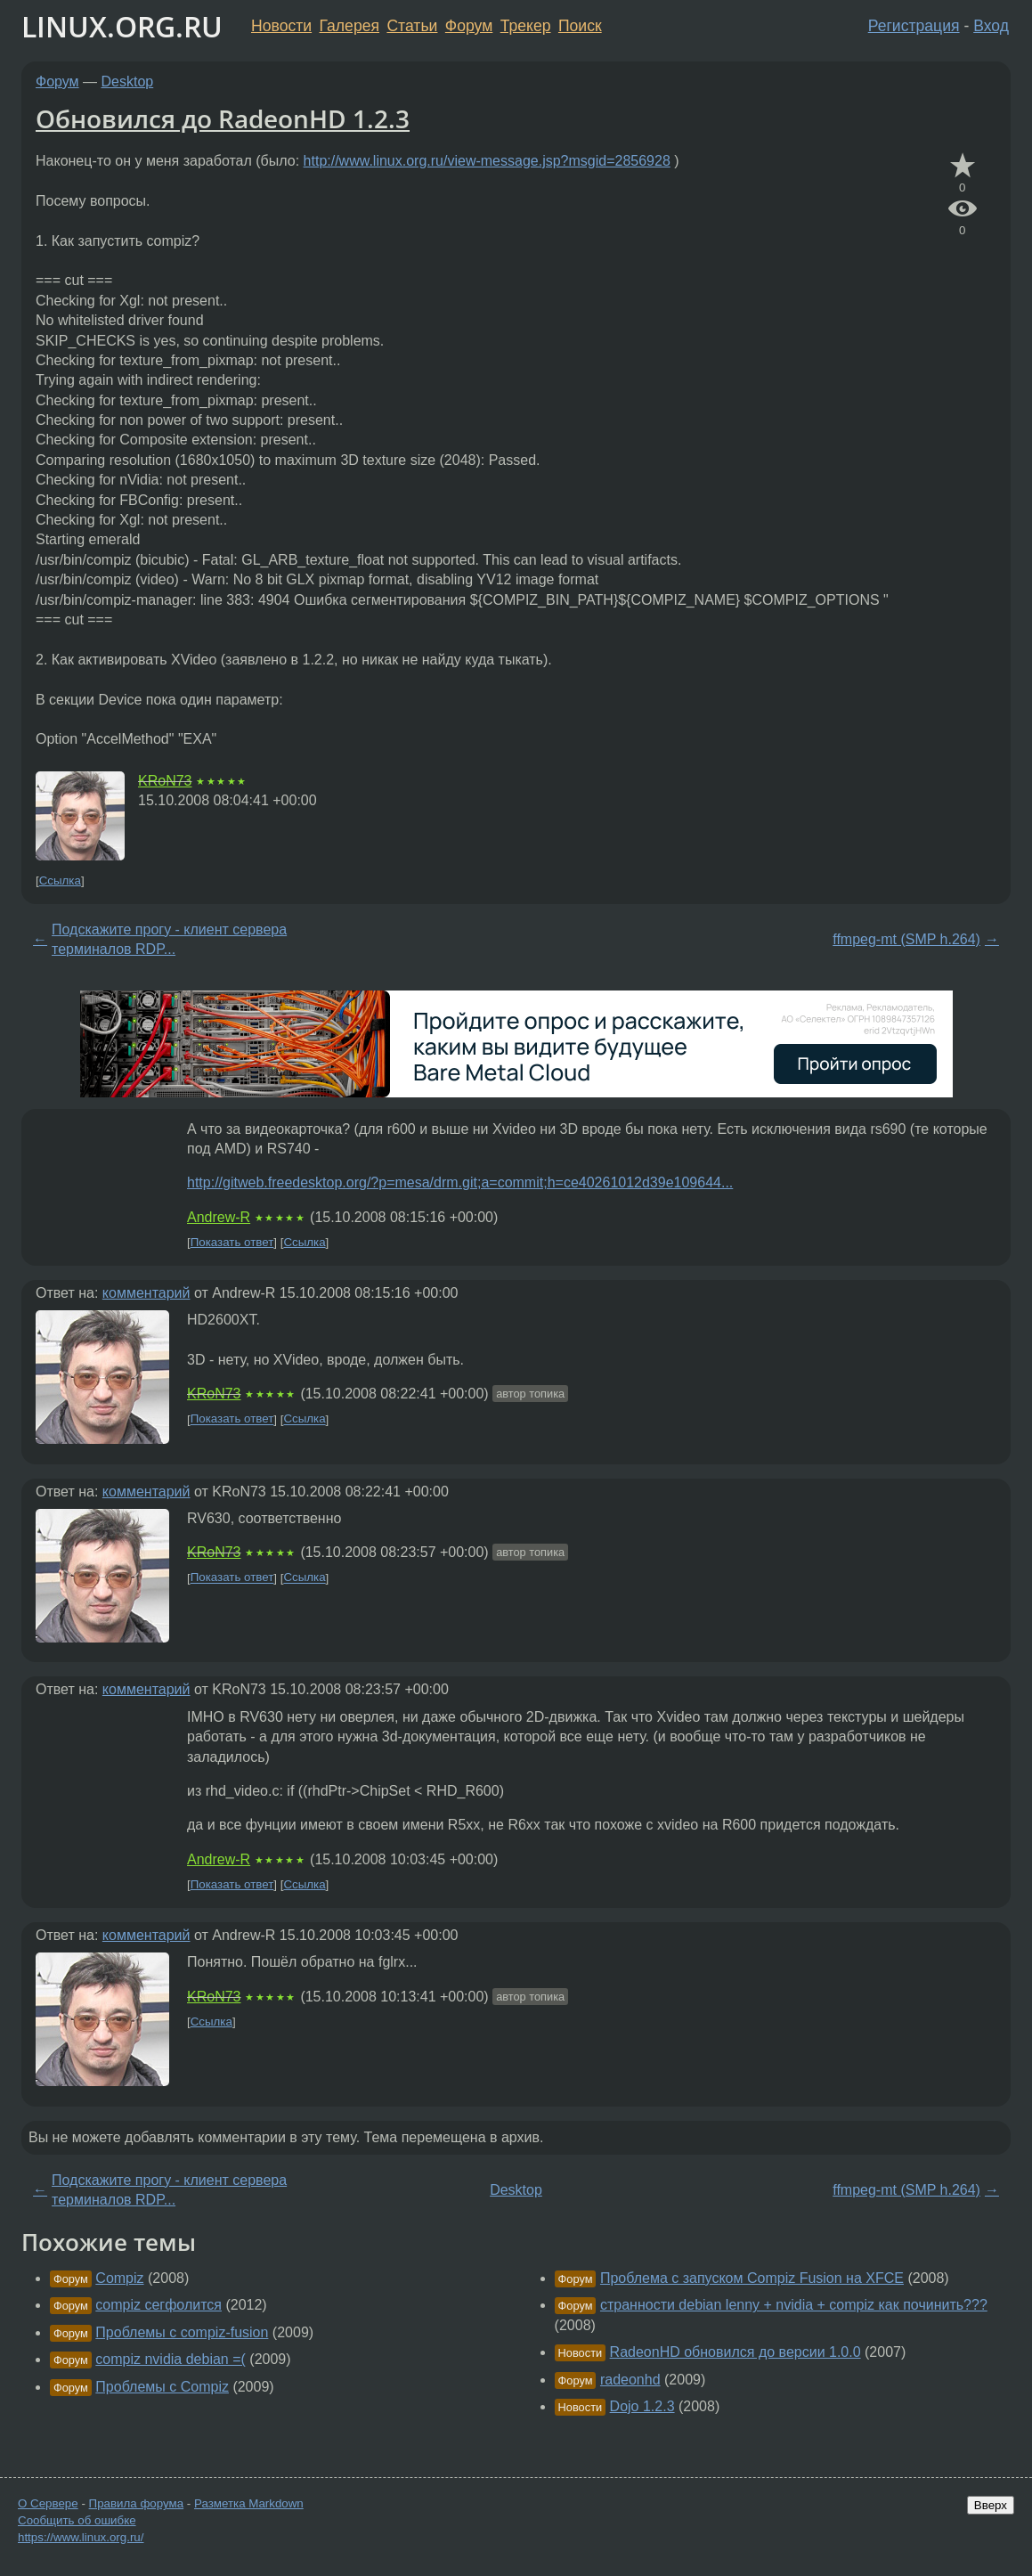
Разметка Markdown (249, 2503)
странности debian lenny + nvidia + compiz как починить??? (793, 2304)
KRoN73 (164, 780)
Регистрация (914, 26)
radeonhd (630, 2379)
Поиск (580, 26)
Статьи (411, 26)
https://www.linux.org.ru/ (80, 2537)
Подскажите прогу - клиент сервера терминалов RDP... (169, 939)
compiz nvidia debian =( (170, 2359)
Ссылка (60, 880)
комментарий (146, 1292)
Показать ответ (232, 1242)
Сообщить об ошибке (77, 2520)
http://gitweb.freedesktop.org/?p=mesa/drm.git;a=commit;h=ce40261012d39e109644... (460, 1182)
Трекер (525, 26)
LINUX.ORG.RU (122, 26)
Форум (468, 26)
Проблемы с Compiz (162, 2386)
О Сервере (48, 2503)
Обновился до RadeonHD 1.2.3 (223, 118)
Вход (991, 26)
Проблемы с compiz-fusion (181, 2332)
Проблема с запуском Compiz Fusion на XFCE (752, 2278)
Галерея (349, 26)
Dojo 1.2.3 (642, 2406)
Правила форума (136, 2503)
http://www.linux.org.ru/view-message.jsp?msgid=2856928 (487, 160)
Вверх (990, 2505)
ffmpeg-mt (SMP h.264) (906, 939)
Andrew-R (218, 1217)
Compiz (119, 2278)
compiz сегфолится (158, 2304)
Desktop (128, 81)
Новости (281, 26)
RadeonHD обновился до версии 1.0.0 (735, 2352)
